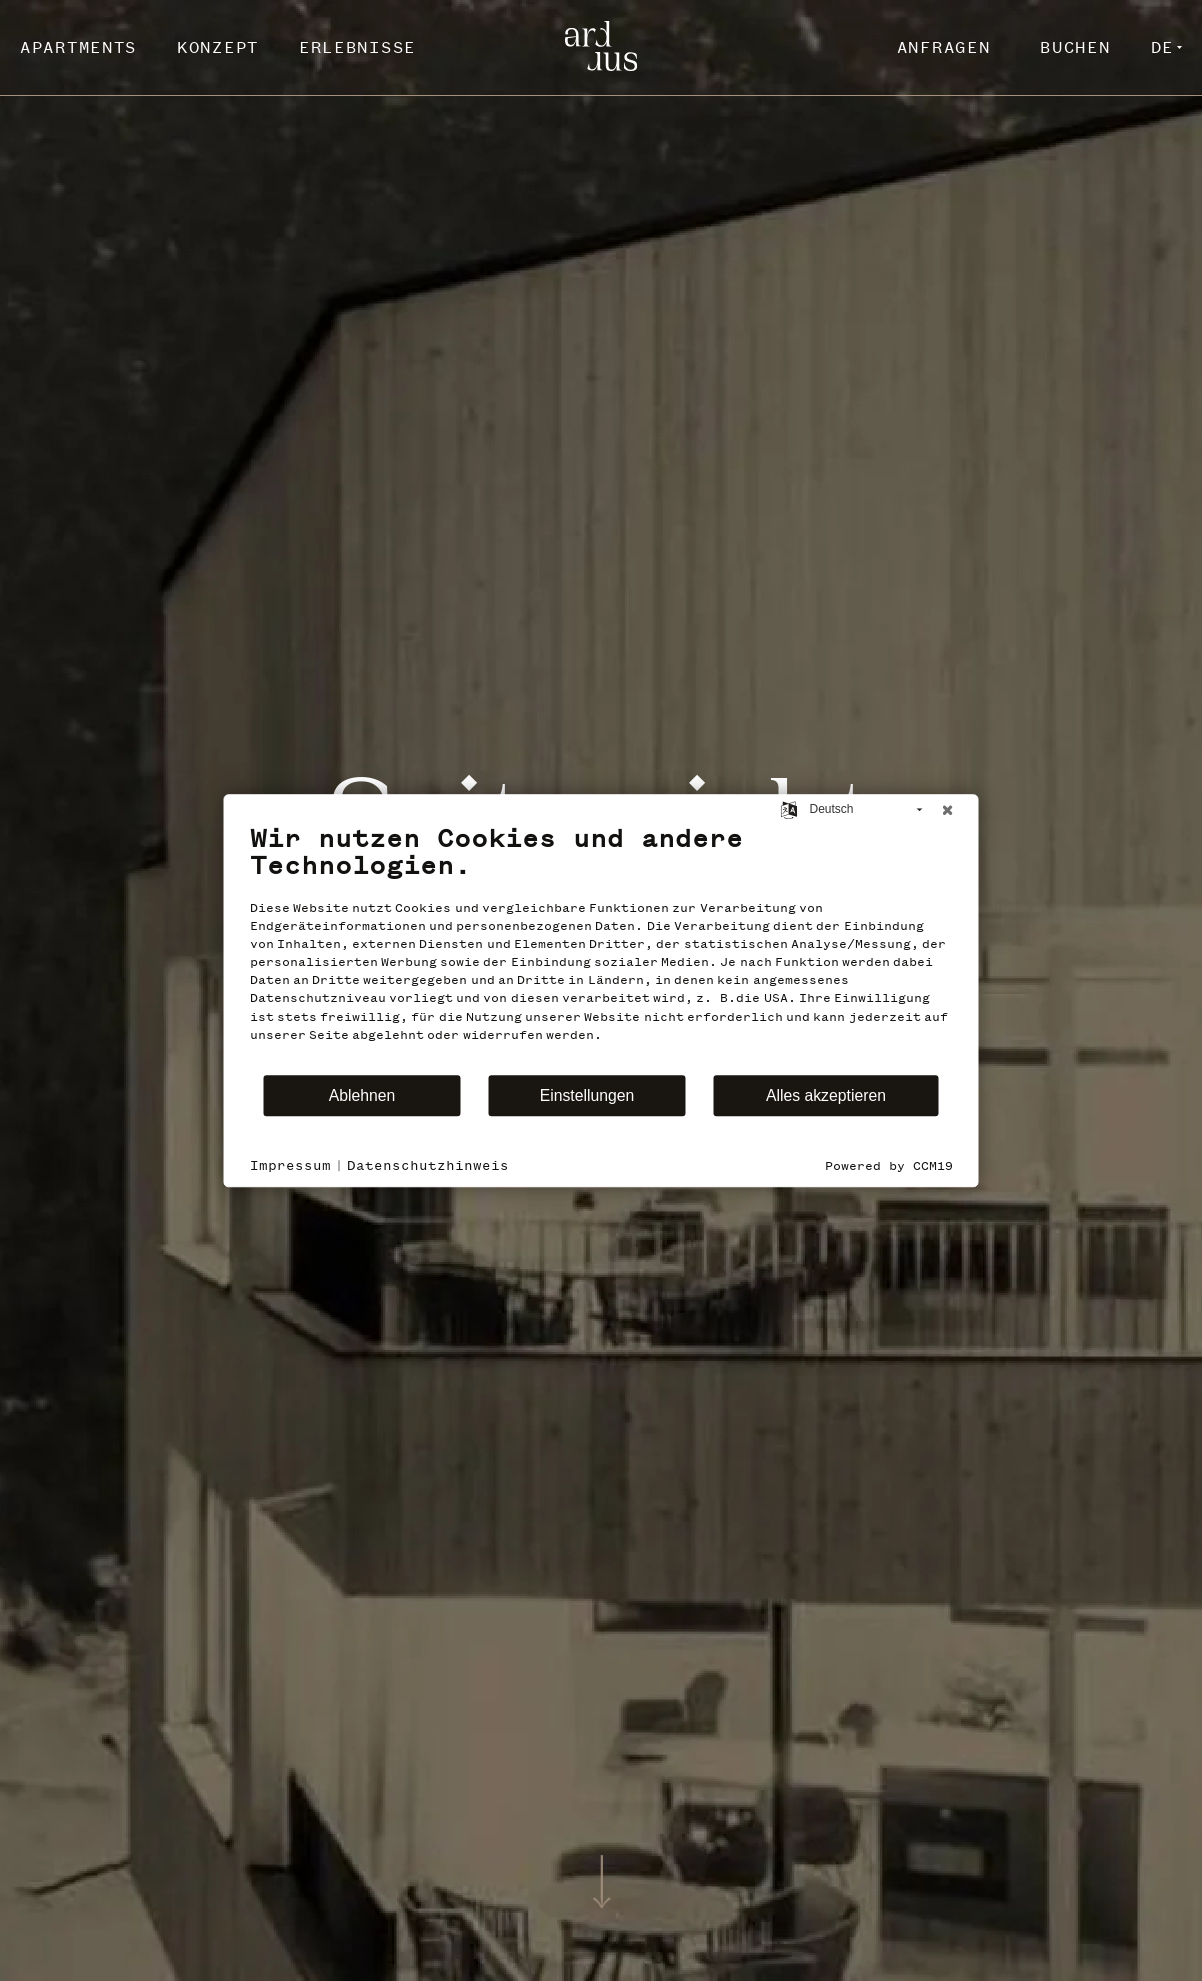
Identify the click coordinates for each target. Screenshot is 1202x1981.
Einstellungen (587, 1095)
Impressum (290, 1165)
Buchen (1075, 47)
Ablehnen (362, 1095)
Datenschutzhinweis (428, 1165)
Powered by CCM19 (889, 1166)
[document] (601, 948)
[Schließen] (948, 810)
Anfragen (944, 47)
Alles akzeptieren (826, 1095)
